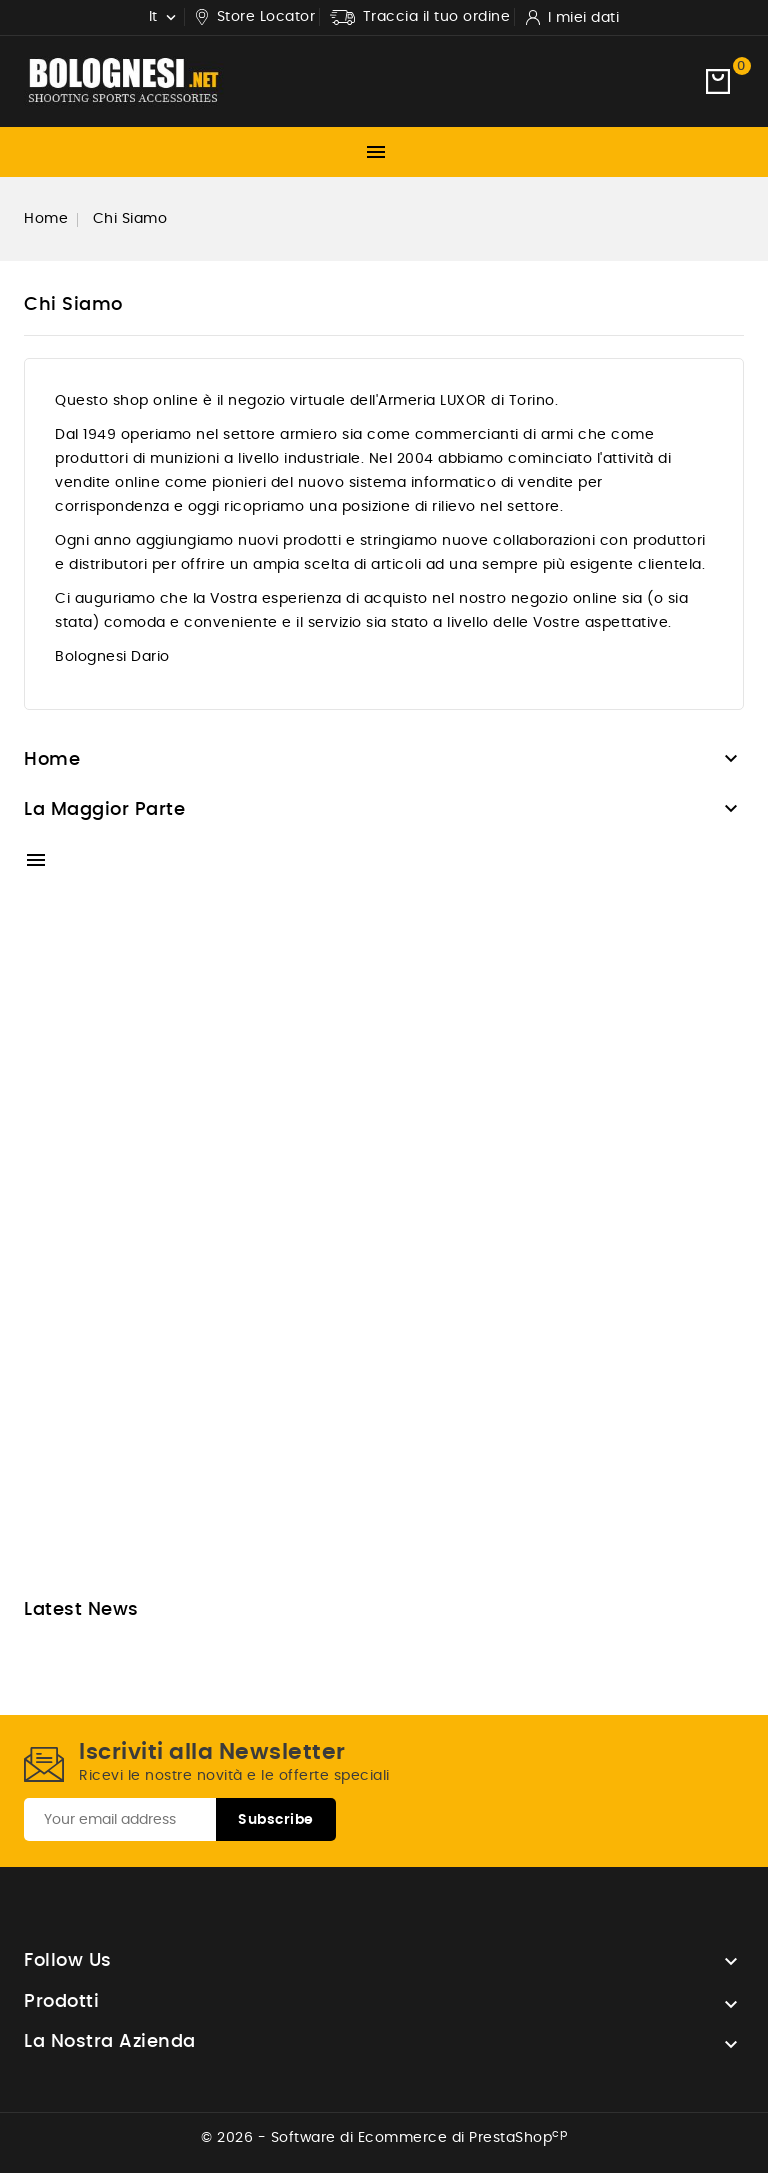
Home (52, 760)
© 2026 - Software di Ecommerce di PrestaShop (384, 2138)
